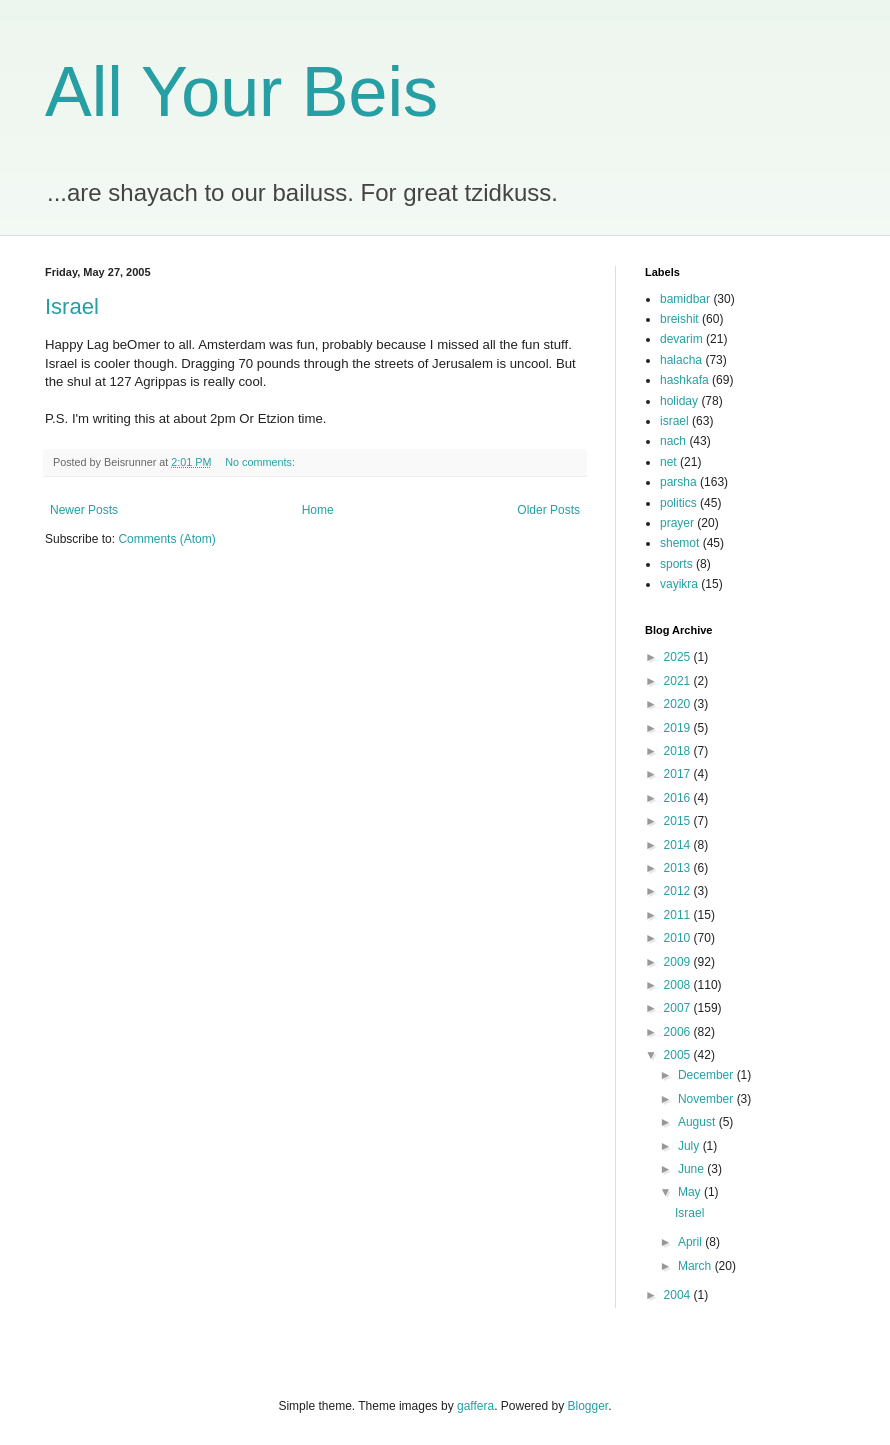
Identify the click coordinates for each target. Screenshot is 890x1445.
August (698, 1122)
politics (678, 503)
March (696, 1266)
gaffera (475, 1406)
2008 (679, 985)
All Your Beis (241, 92)
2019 (679, 728)
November (707, 1099)
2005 (679, 1055)
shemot (679, 543)
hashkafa (684, 380)
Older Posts (548, 510)
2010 (679, 938)
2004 (679, 1295)
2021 (679, 681)
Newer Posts (84, 510)
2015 (679, 821)
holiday (679, 401)
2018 (679, 751)
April (691, 1242)
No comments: (260, 462)
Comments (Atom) (166, 539)
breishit (679, 319)
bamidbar (685, 299)
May (691, 1192)
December (707, 1075)
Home (318, 510)
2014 (679, 845)
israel (674, 421)
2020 (679, 704)
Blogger (588, 1406)
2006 (679, 1032)
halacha (681, 360)
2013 (679, 868)
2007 (679, 1008)
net (668, 462)
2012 (679, 891)
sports (676, 564)
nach (673, 441)
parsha (678, 482)
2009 (679, 962)
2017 (679, 774)
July (690, 1146)
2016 (679, 798)
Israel (72, 306)
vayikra (679, 584)
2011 (679, 915)
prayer (677, 523)
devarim (681, 339)
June (692, 1169)
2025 (679, 657)
